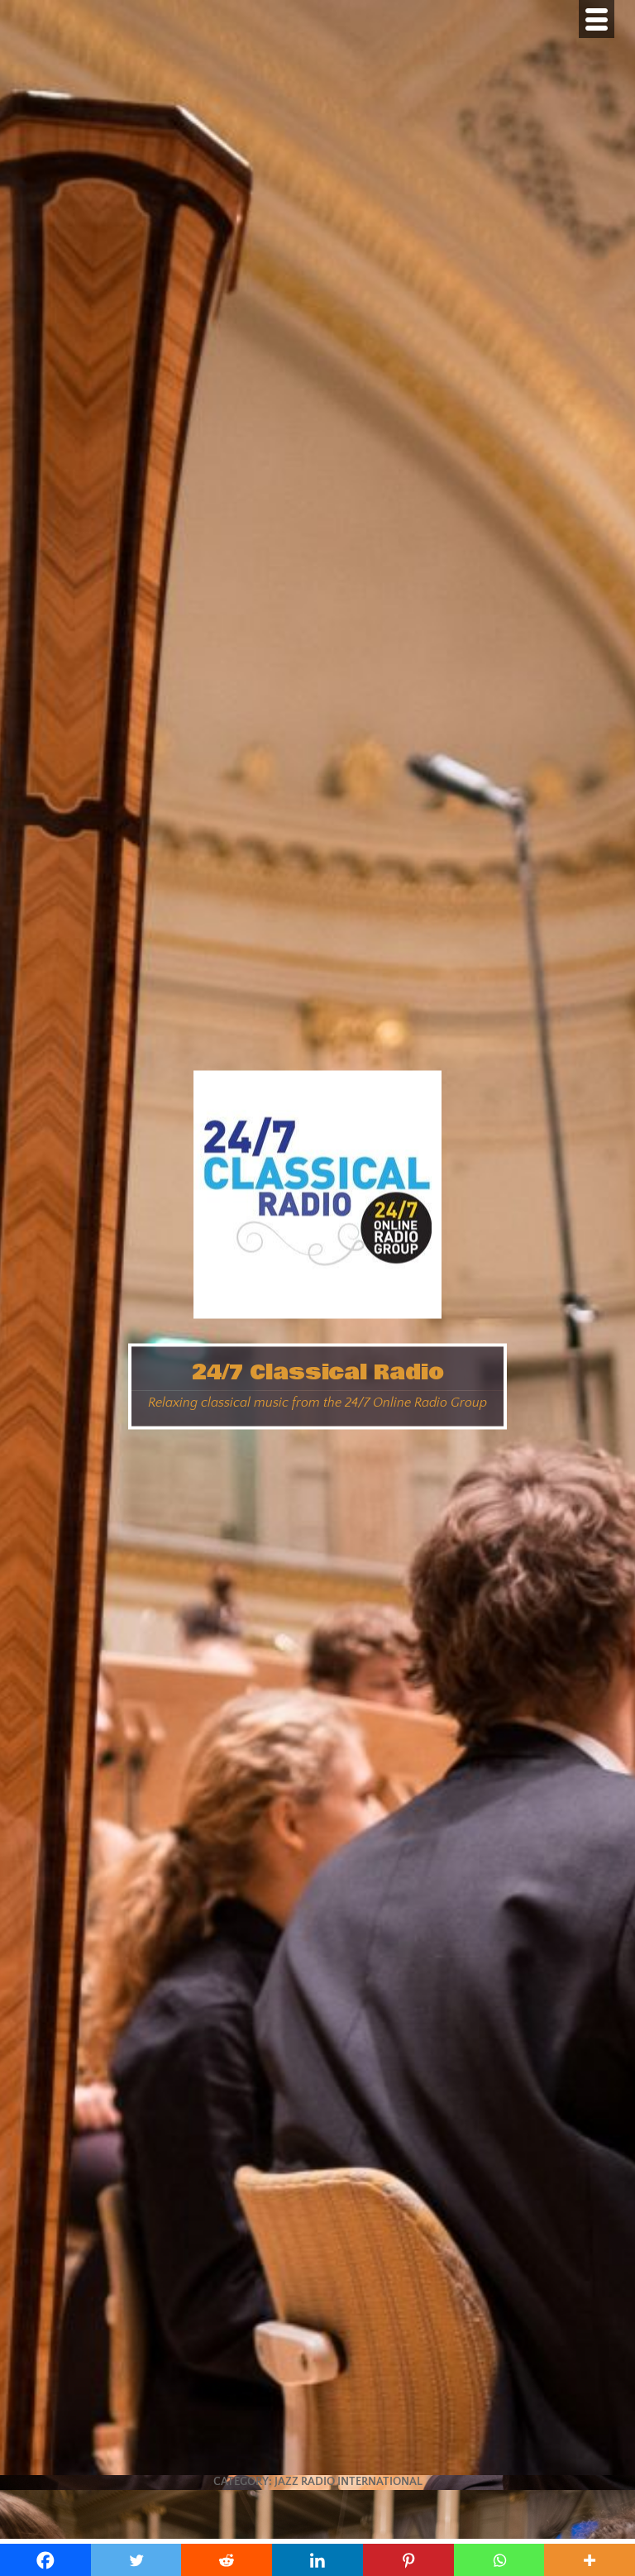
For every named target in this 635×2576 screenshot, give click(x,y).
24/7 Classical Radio (318, 1372)
